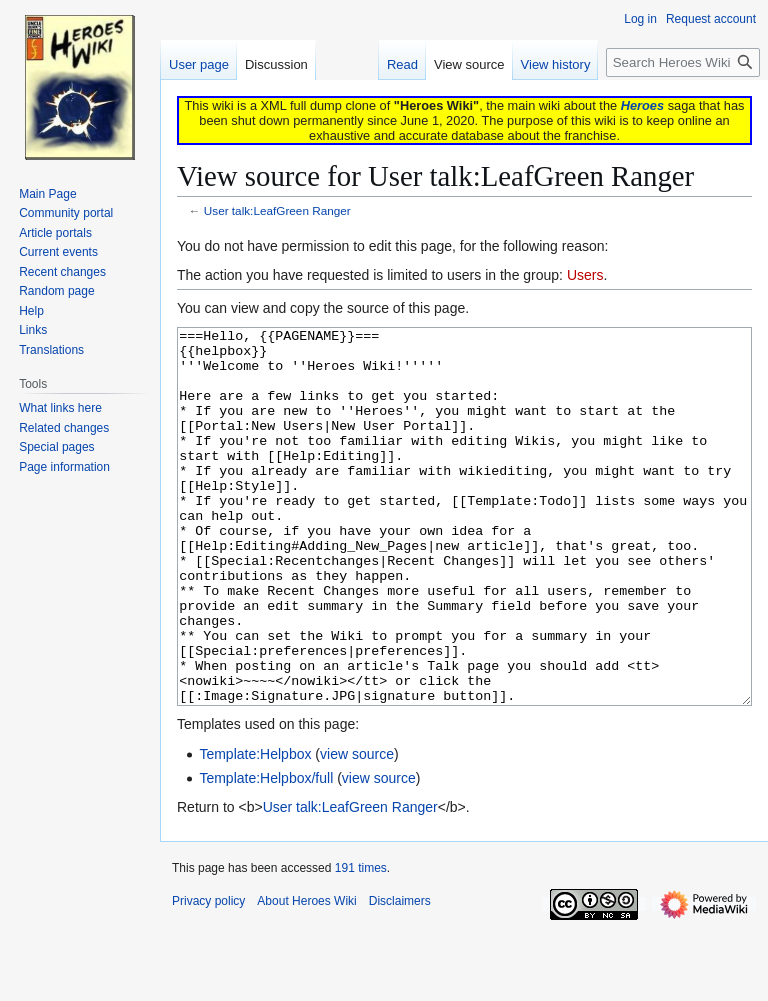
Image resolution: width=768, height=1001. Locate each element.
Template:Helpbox (255, 829)
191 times (361, 943)
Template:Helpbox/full (266, 853)
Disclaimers (400, 976)
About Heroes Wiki (306, 976)
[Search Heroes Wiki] (683, 62)
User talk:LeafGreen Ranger (277, 210)
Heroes (642, 105)
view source (357, 829)
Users (585, 275)
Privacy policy (208, 976)
